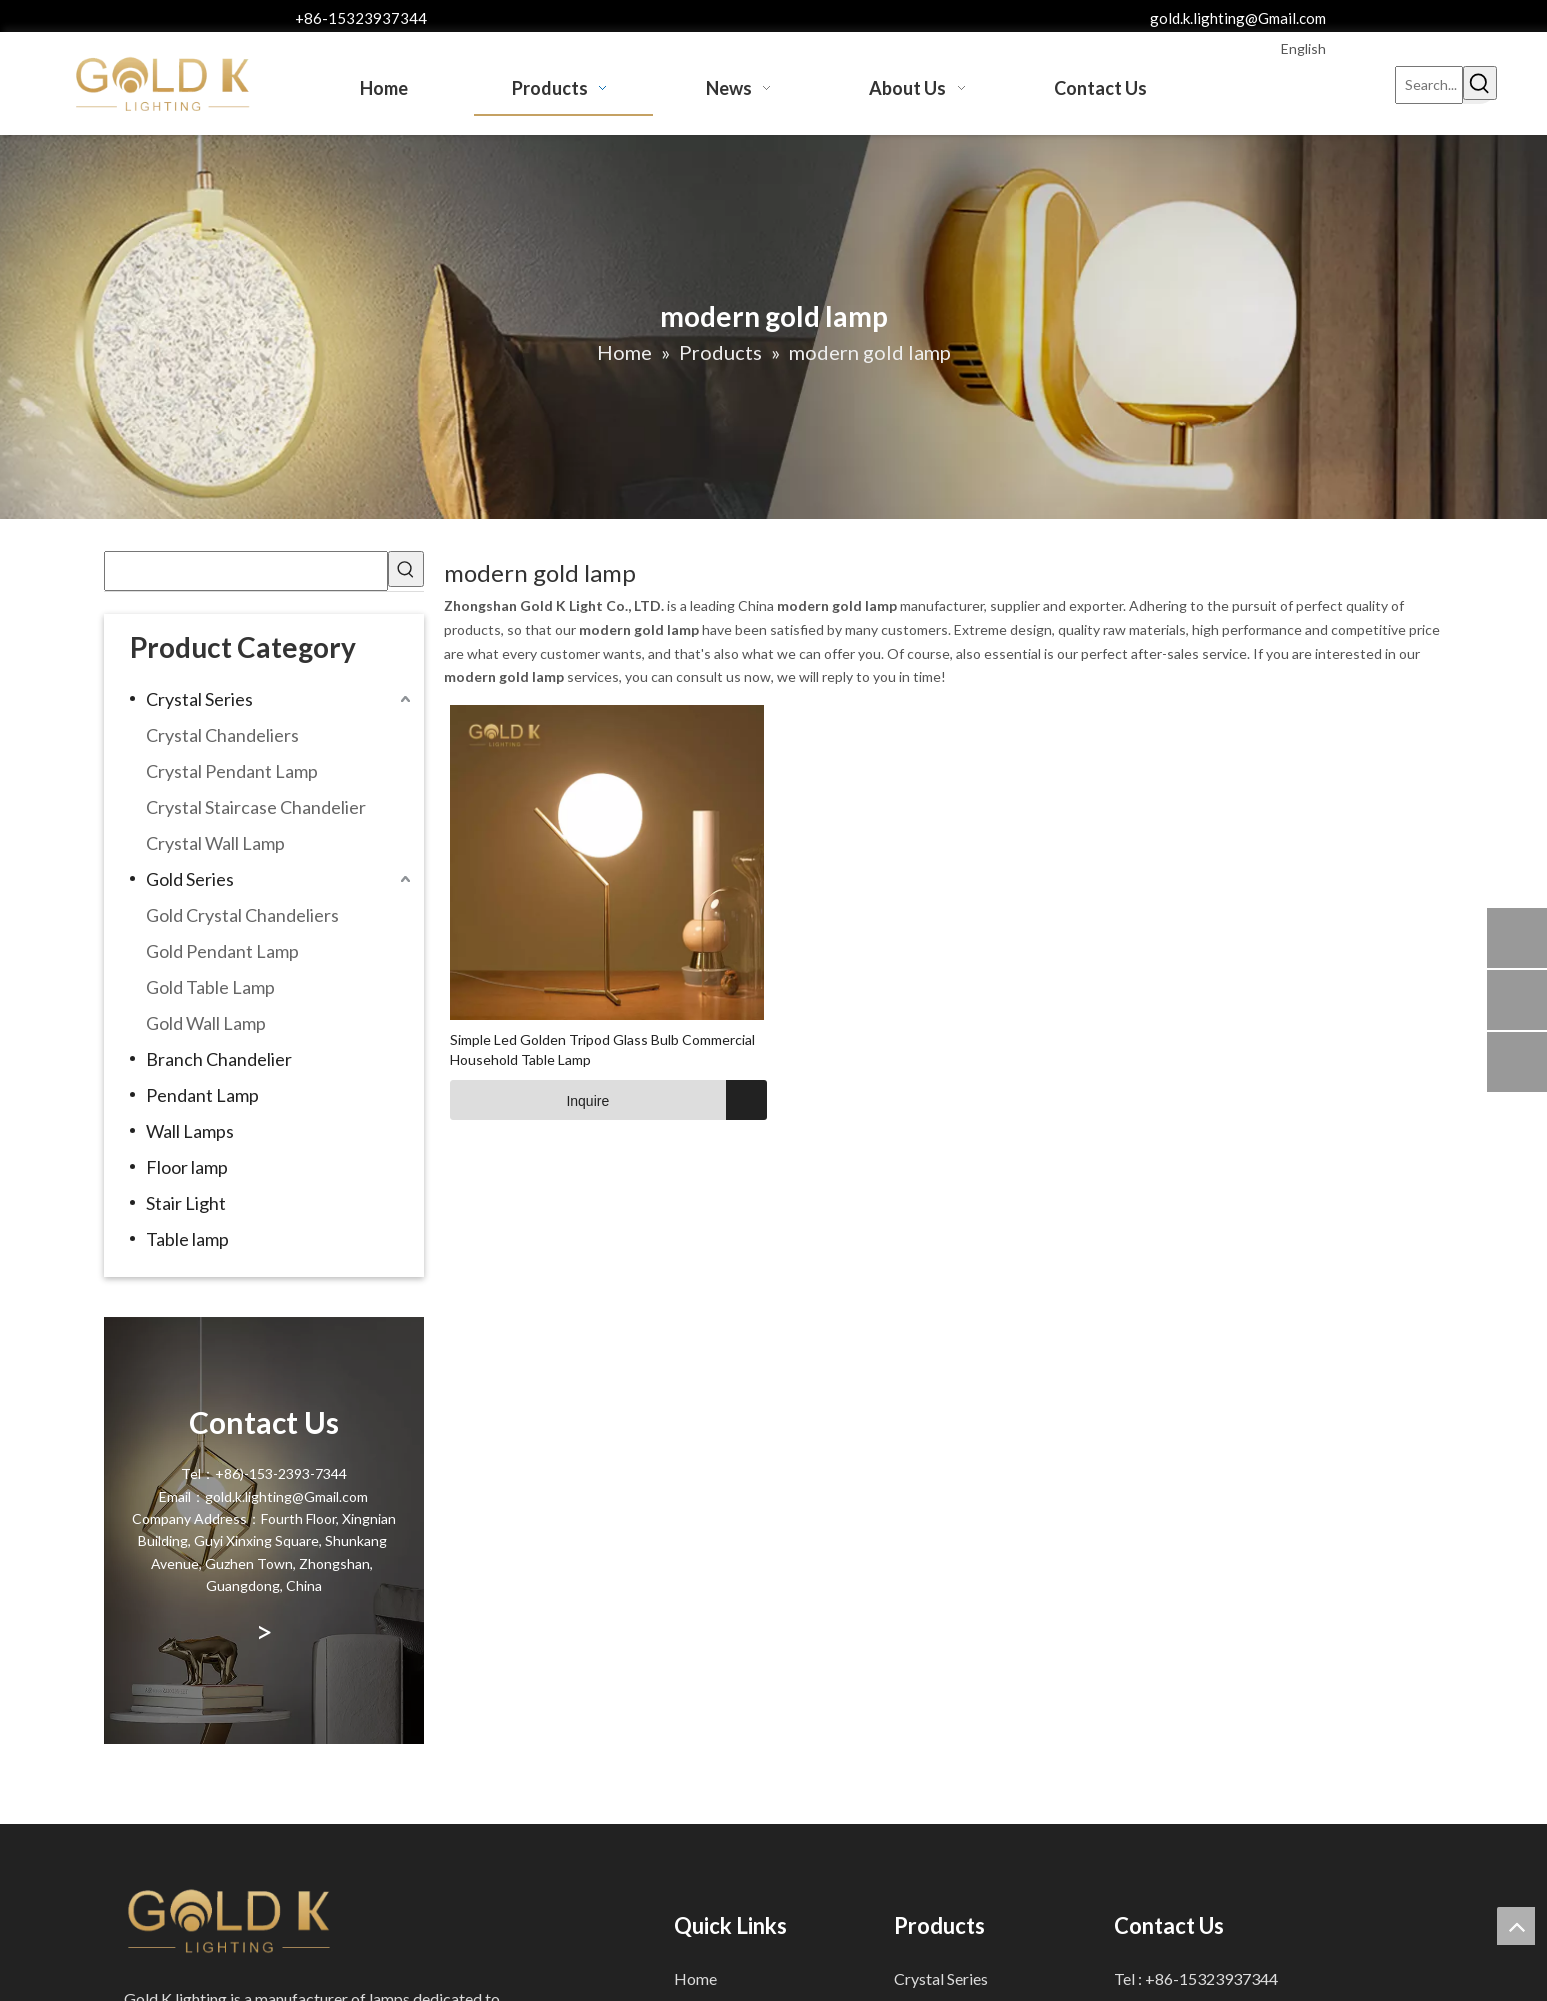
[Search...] (1429, 85)
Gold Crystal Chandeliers (242, 915)
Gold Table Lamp (210, 987)
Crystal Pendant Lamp (232, 771)
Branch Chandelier (219, 1059)
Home (695, 1978)
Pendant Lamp (202, 1095)
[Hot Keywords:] (1480, 83)
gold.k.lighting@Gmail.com (1238, 18)
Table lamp (187, 1239)
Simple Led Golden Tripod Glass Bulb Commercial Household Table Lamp (602, 1049)
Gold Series (190, 879)
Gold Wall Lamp (206, 1023)
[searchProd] (246, 571)
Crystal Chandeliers (222, 735)
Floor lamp (187, 1167)
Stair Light (186, 1203)
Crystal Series (199, 699)
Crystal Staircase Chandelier (256, 807)
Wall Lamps (190, 1131)
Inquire (530, 1100)
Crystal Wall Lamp (215, 843)
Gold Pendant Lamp (222, 951)
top (1516, 1926)
